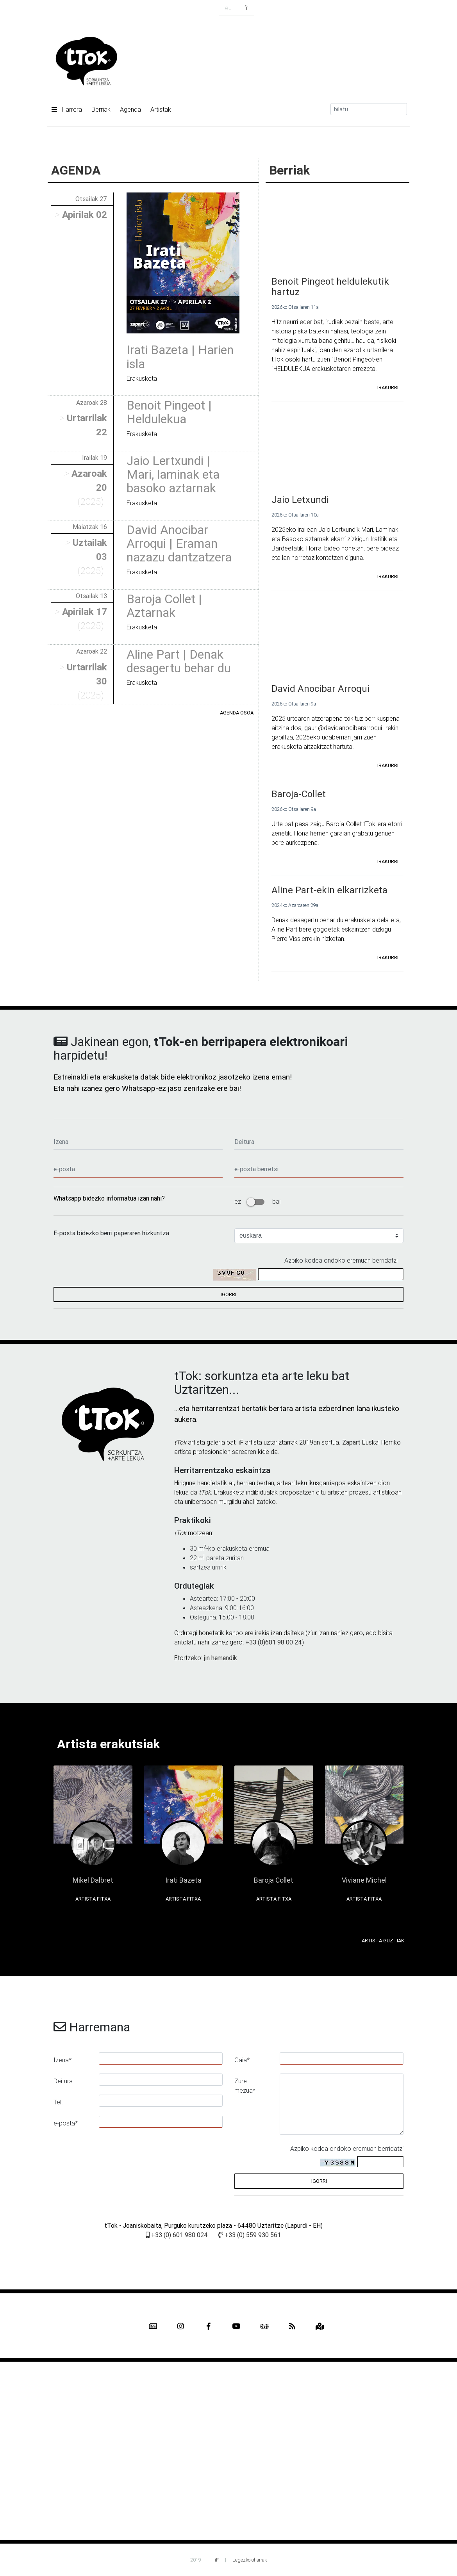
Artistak (160, 109)
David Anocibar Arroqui (320, 688)
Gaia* (242, 2060)
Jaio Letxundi (300, 499)
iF (240, 1442)
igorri (228, 1294)
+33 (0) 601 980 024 (177, 2235)
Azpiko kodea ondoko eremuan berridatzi (341, 1260)
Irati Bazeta (183, 1880)
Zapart (351, 1442)
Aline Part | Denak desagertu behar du (179, 661)
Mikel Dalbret (93, 1880)
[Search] (368, 109)
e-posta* (66, 2123)
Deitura (63, 2081)
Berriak (101, 109)
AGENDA (76, 170)
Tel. (58, 2102)
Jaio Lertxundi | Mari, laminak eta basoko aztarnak (173, 474)
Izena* (62, 2060)
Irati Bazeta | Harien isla (180, 356)
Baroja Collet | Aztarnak (164, 605)
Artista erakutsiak (108, 1743)
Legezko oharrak (249, 2559)
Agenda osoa (236, 712)
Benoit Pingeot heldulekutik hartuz (330, 287)
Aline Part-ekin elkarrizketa (329, 890)
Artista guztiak (383, 1940)
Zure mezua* (244, 2085)
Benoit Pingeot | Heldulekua (169, 411)
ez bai (257, 1201)
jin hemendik (220, 1658)
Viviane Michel (364, 1880)
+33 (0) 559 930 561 (249, 2235)
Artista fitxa (93, 1898)
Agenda (130, 109)
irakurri (387, 387)
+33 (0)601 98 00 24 (273, 1642)
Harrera (67, 109)
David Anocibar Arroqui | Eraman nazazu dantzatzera (179, 543)
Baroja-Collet (298, 794)
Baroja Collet (273, 1880)
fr (246, 8)
